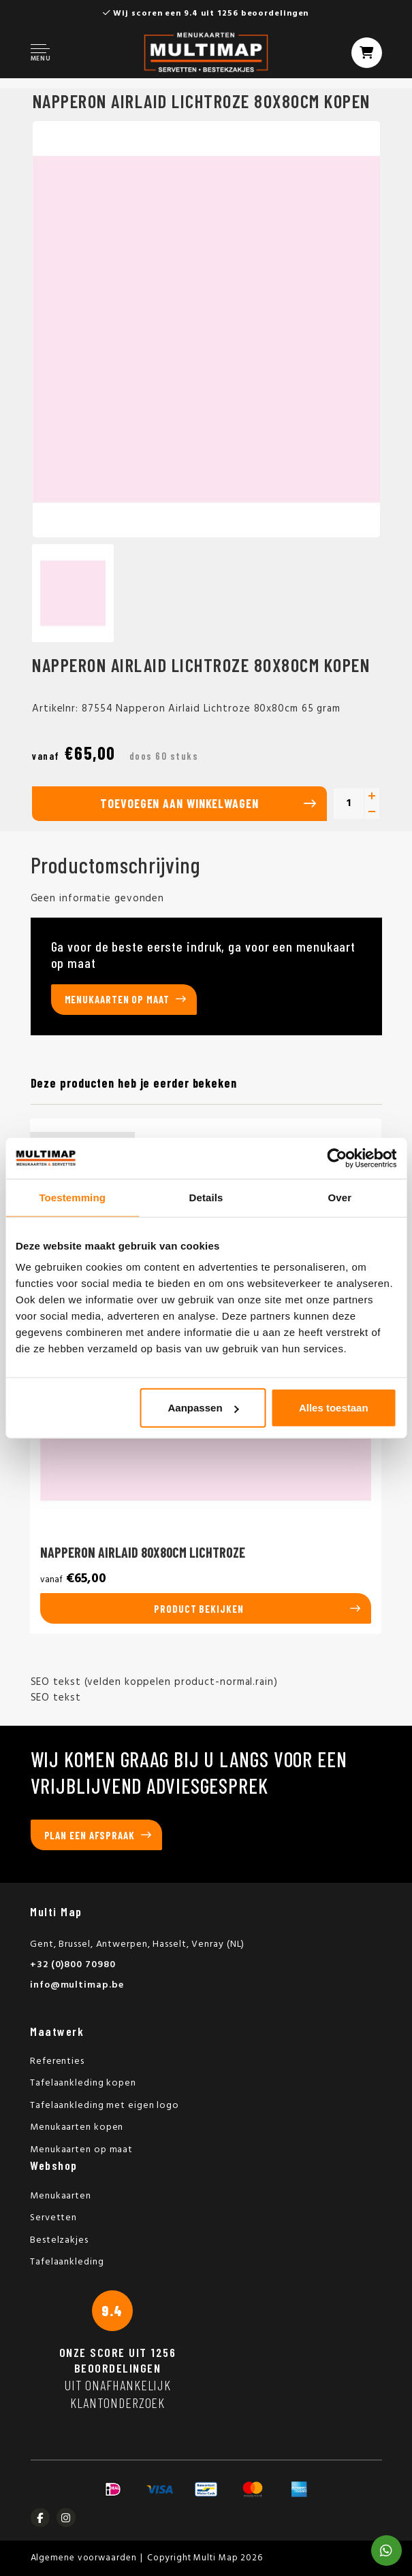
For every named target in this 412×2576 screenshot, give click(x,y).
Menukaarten (60, 2196)
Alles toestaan (333, 1408)
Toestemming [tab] (72, 1197)
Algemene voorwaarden (84, 2558)
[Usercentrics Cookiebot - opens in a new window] (336, 1158)
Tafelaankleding (67, 2262)
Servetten (53, 2218)
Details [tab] (206, 1197)
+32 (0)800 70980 (72, 1965)
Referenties (57, 2061)
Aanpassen (203, 1408)
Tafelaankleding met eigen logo (104, 2105)
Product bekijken (198, 1609)
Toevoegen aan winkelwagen (179, 803)
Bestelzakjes (59, 2240)
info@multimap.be (76, 1985)
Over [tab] (340, 1197)
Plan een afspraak (89, 1835)
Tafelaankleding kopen (83, 2083)
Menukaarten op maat (117, 999)
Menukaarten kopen (76, 2127)
